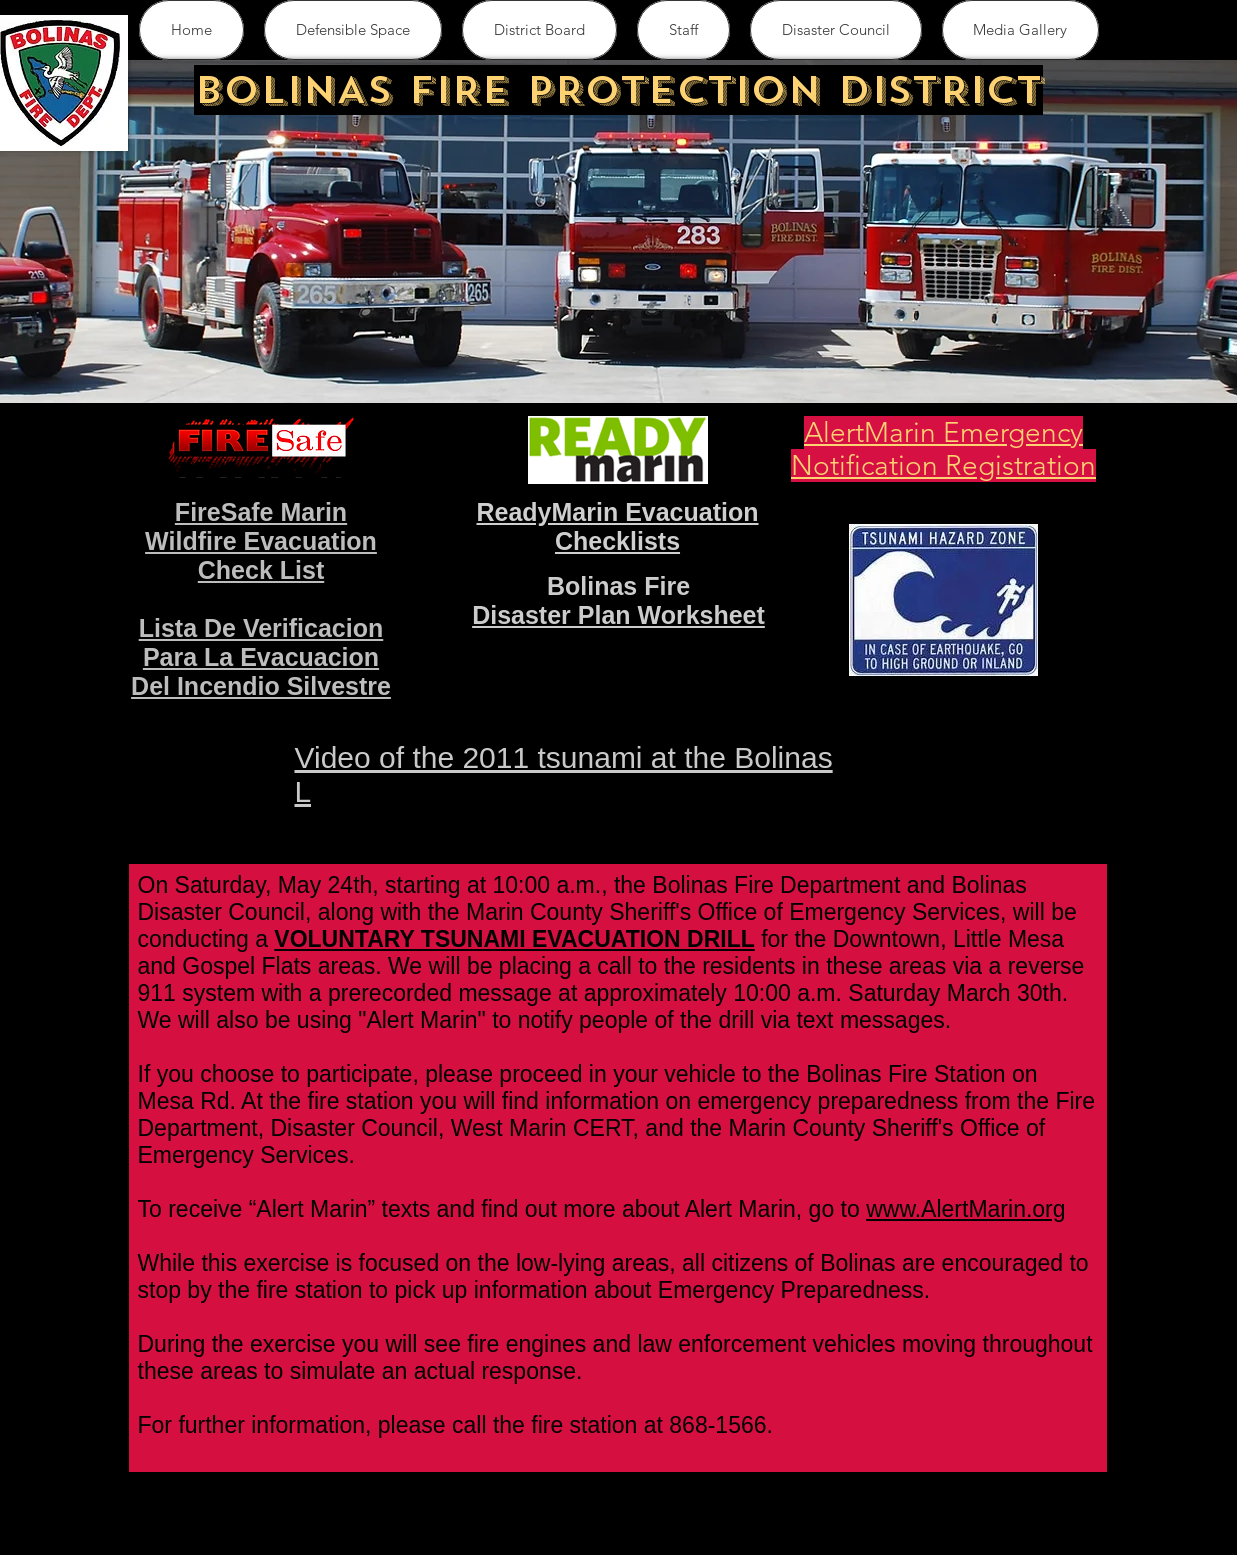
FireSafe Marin (261, 512)
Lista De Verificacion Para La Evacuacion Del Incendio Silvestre (261, 657)
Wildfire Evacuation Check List (261, 555)
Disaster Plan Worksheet (618, 615)
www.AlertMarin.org (965, 1209)
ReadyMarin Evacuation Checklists (617, 526)
